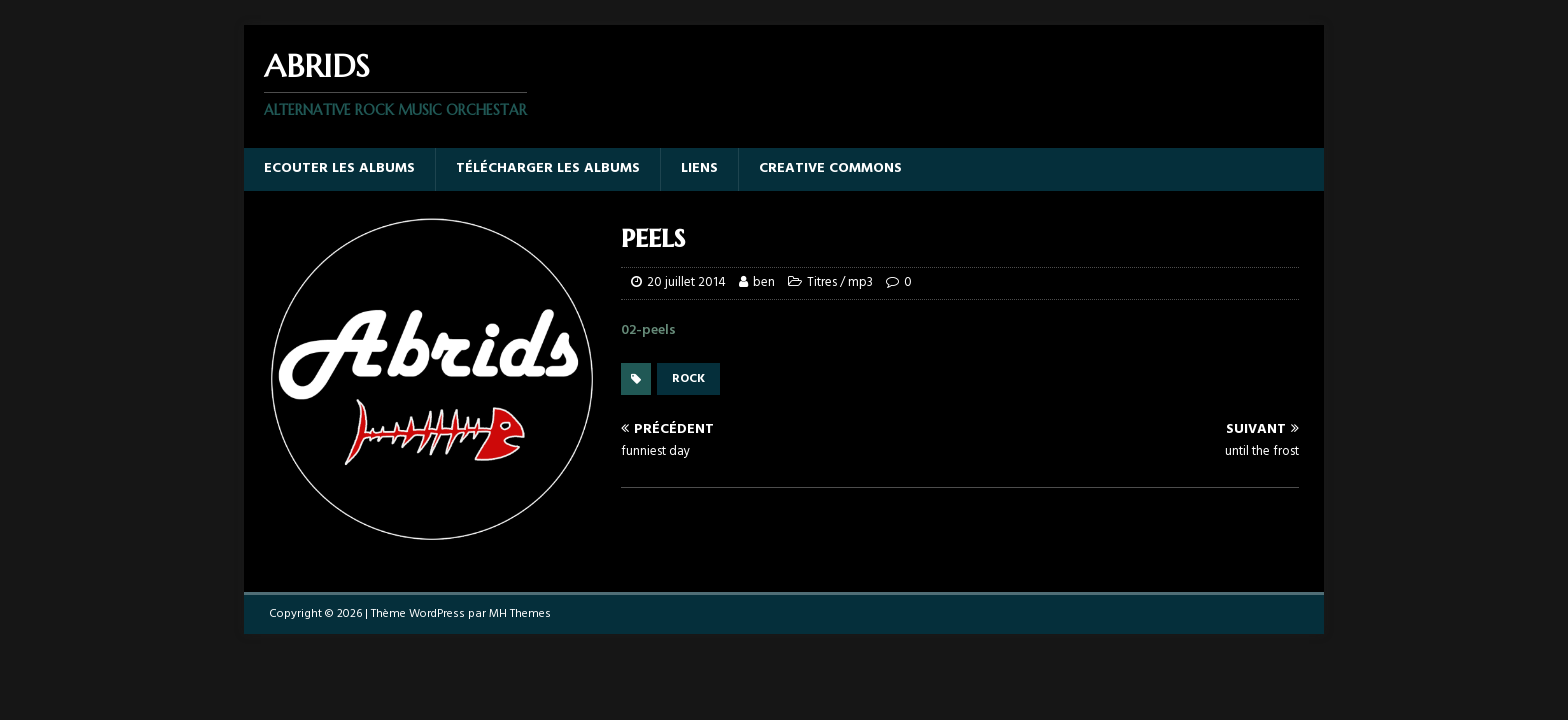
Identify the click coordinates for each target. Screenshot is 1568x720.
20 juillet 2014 (686, 282)
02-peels (648, 330)
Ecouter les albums (339, 168)
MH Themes (520, 614)
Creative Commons (830, 168)
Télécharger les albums (548, 168)
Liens (699, 168)
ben (764, 282)
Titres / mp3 (840, 282)
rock (688, 379)
